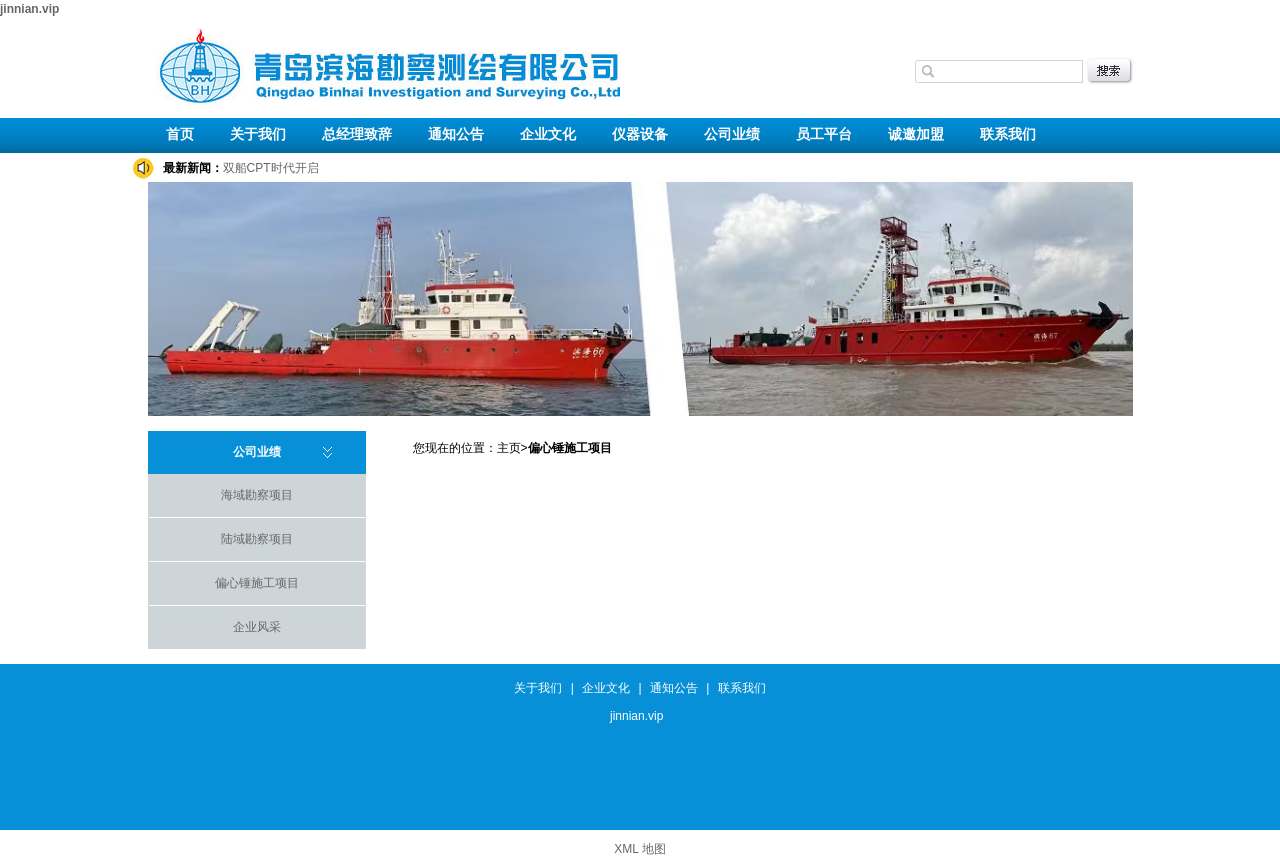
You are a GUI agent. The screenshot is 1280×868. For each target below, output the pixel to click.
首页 (180, 134)
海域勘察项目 (257, 495)
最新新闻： (193, 168)
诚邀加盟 (916, 134)
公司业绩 (732, 134)
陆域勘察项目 (257, 539)
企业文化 (548, 134)
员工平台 (824, 134)
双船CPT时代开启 (271, 168)
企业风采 (257, 627)
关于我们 (258, 134)
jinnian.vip (29, 9)
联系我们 (1008, 134)
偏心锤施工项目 (257, 583)
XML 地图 (640, 849)
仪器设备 (640, 134)
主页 (509, 448)
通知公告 (456, 134)
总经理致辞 (357, 134)
